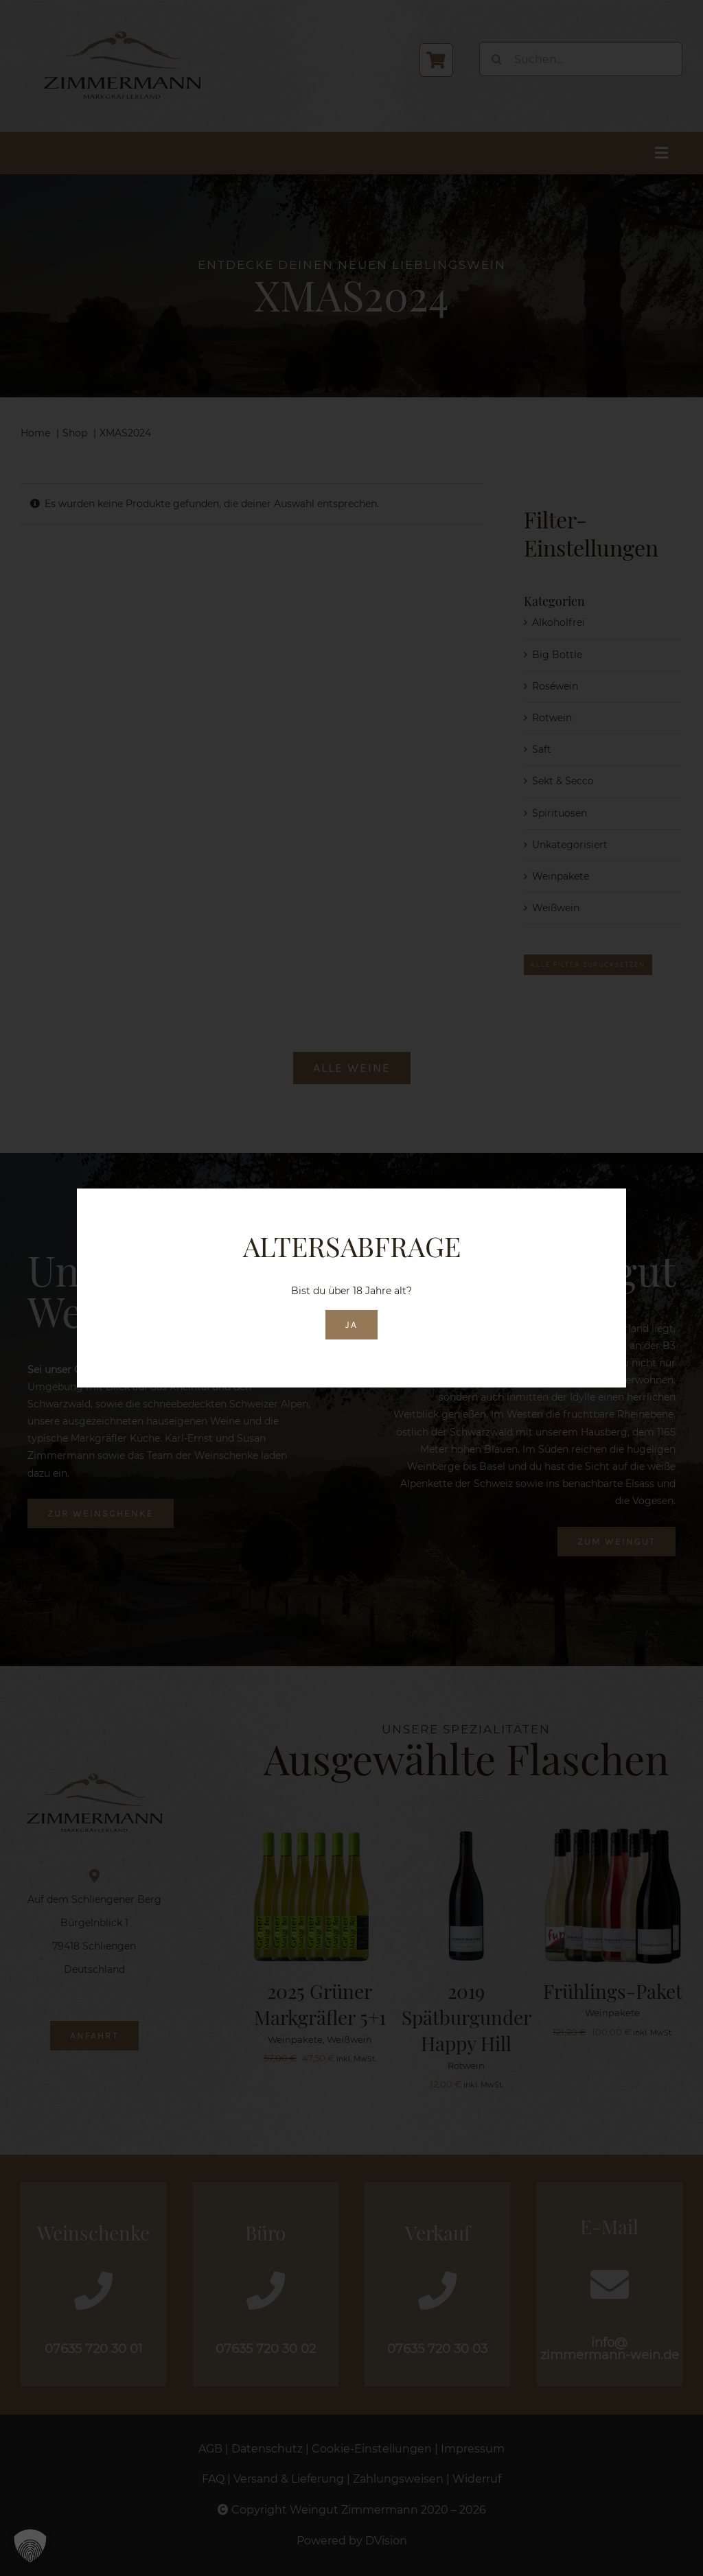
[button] (30, 2546)
